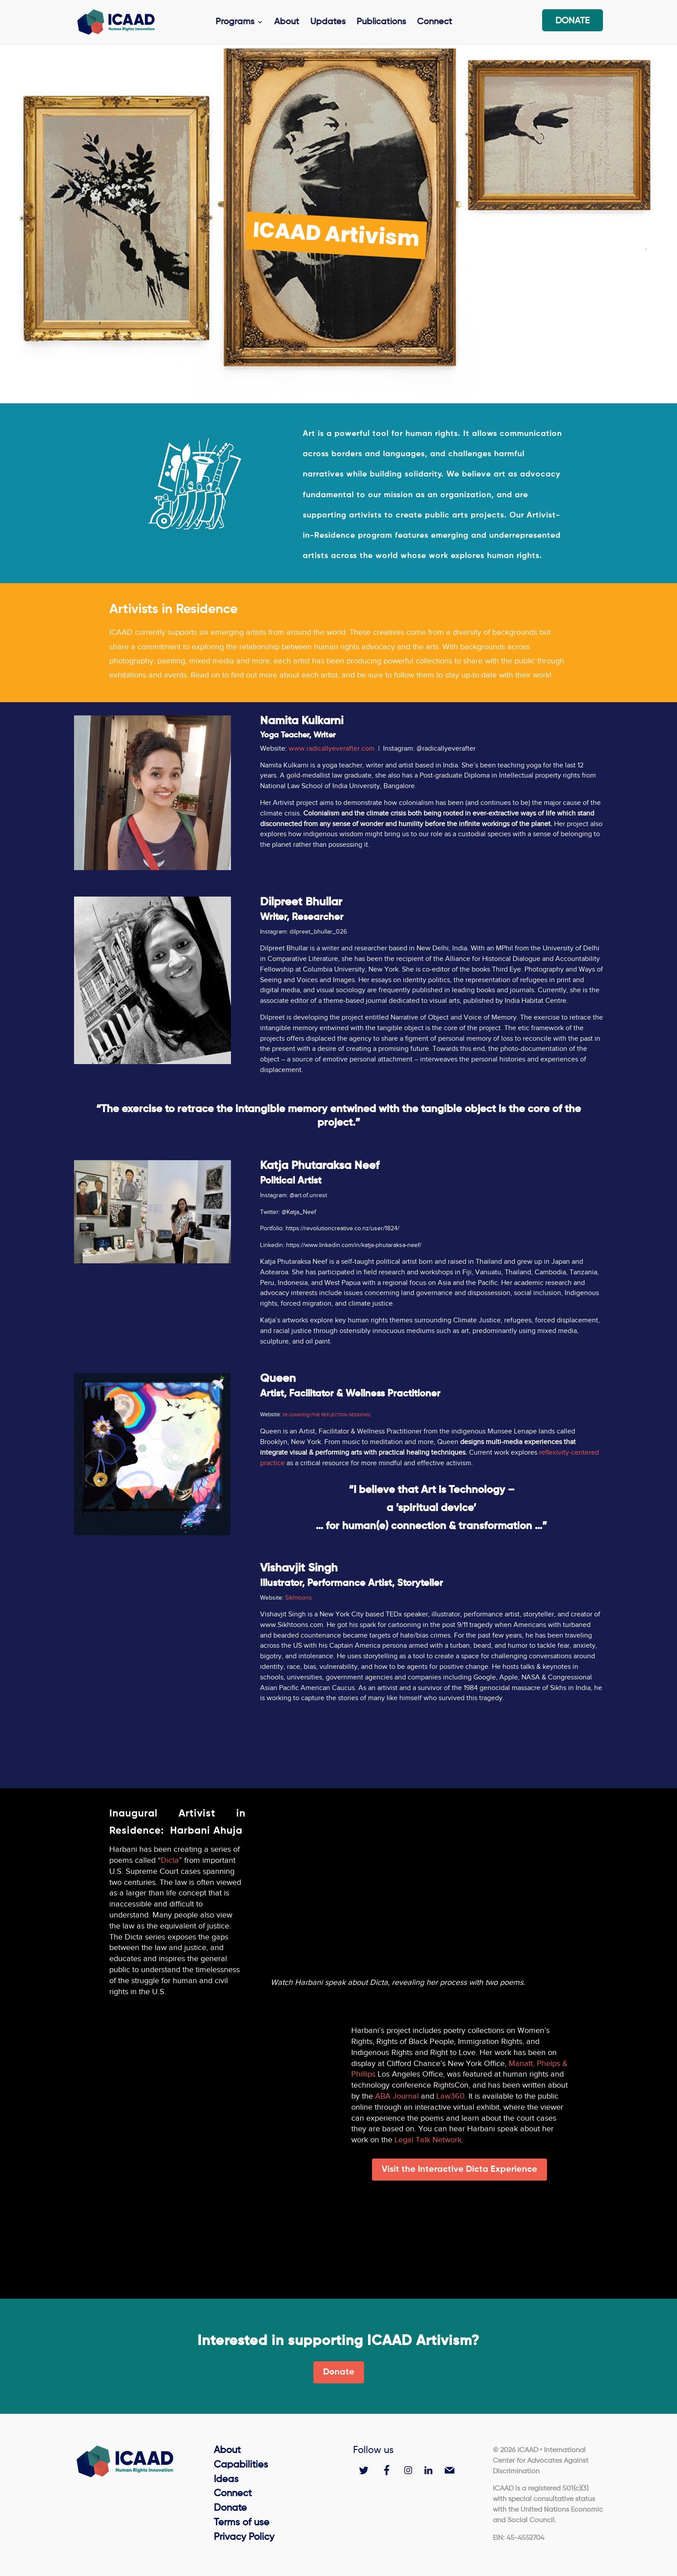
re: (326, 1414)
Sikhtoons (298, 1597)
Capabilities (241, 2465)
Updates (328, 22)
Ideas (226, 2479)
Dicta (170, 1860)
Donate (572, 22)
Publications (381, 22)
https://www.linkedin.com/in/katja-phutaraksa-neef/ (353, 1245)
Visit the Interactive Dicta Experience (459, 2169)
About (286, 22)
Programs (235, 22)
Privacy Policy (244, 2537)
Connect (434, 22)
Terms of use (241, 2523)
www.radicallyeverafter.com (333, 748)
